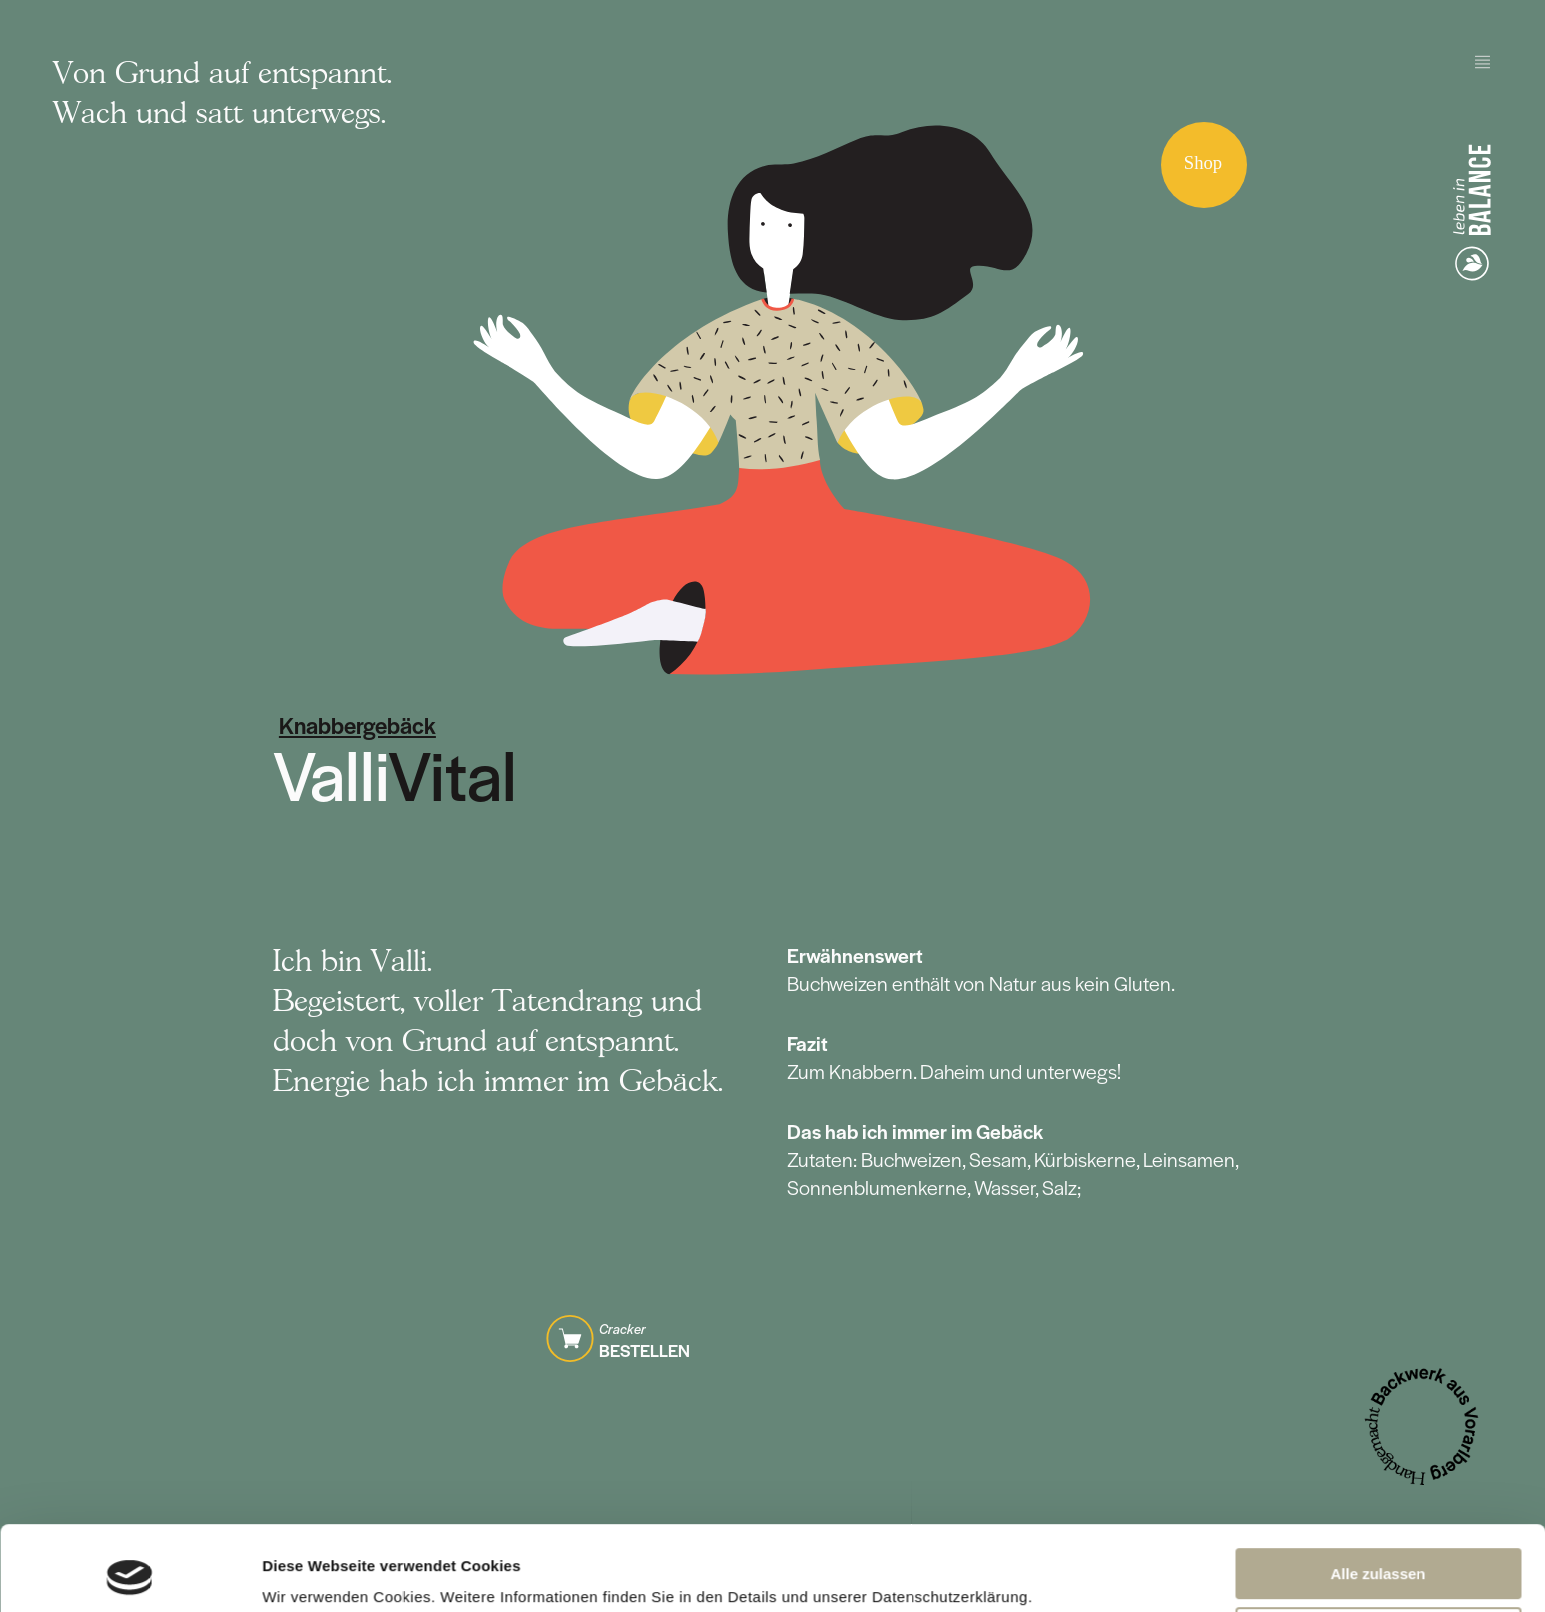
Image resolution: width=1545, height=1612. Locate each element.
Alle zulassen (1377, 1494)
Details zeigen (312, 1572)
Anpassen (1379, 1552)
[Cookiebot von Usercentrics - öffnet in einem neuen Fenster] (129, 1573)
